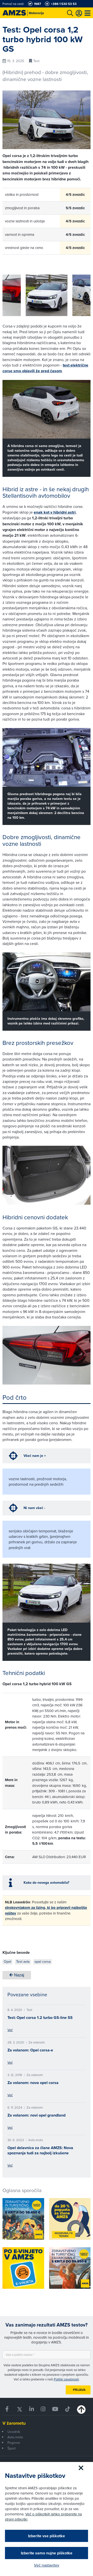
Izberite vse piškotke (46, 2536)
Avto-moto (15, 2437)
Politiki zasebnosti (66, 2379)
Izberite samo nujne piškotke (46, 2553)
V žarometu (14, 2423)
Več (10, 2030)
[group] (46, 295)
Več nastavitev (46, 2565)
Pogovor (13, 2442)
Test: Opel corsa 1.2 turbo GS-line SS (40, 2017)
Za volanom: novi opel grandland (36, 2115)
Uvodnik (13, 2431)
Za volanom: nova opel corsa (33, 2082)
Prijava (79, 2389)
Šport (11, 2448)
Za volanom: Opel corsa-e (30, 2050)
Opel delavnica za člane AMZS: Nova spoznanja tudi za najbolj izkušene (40, 2150)
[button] (13, 296)
